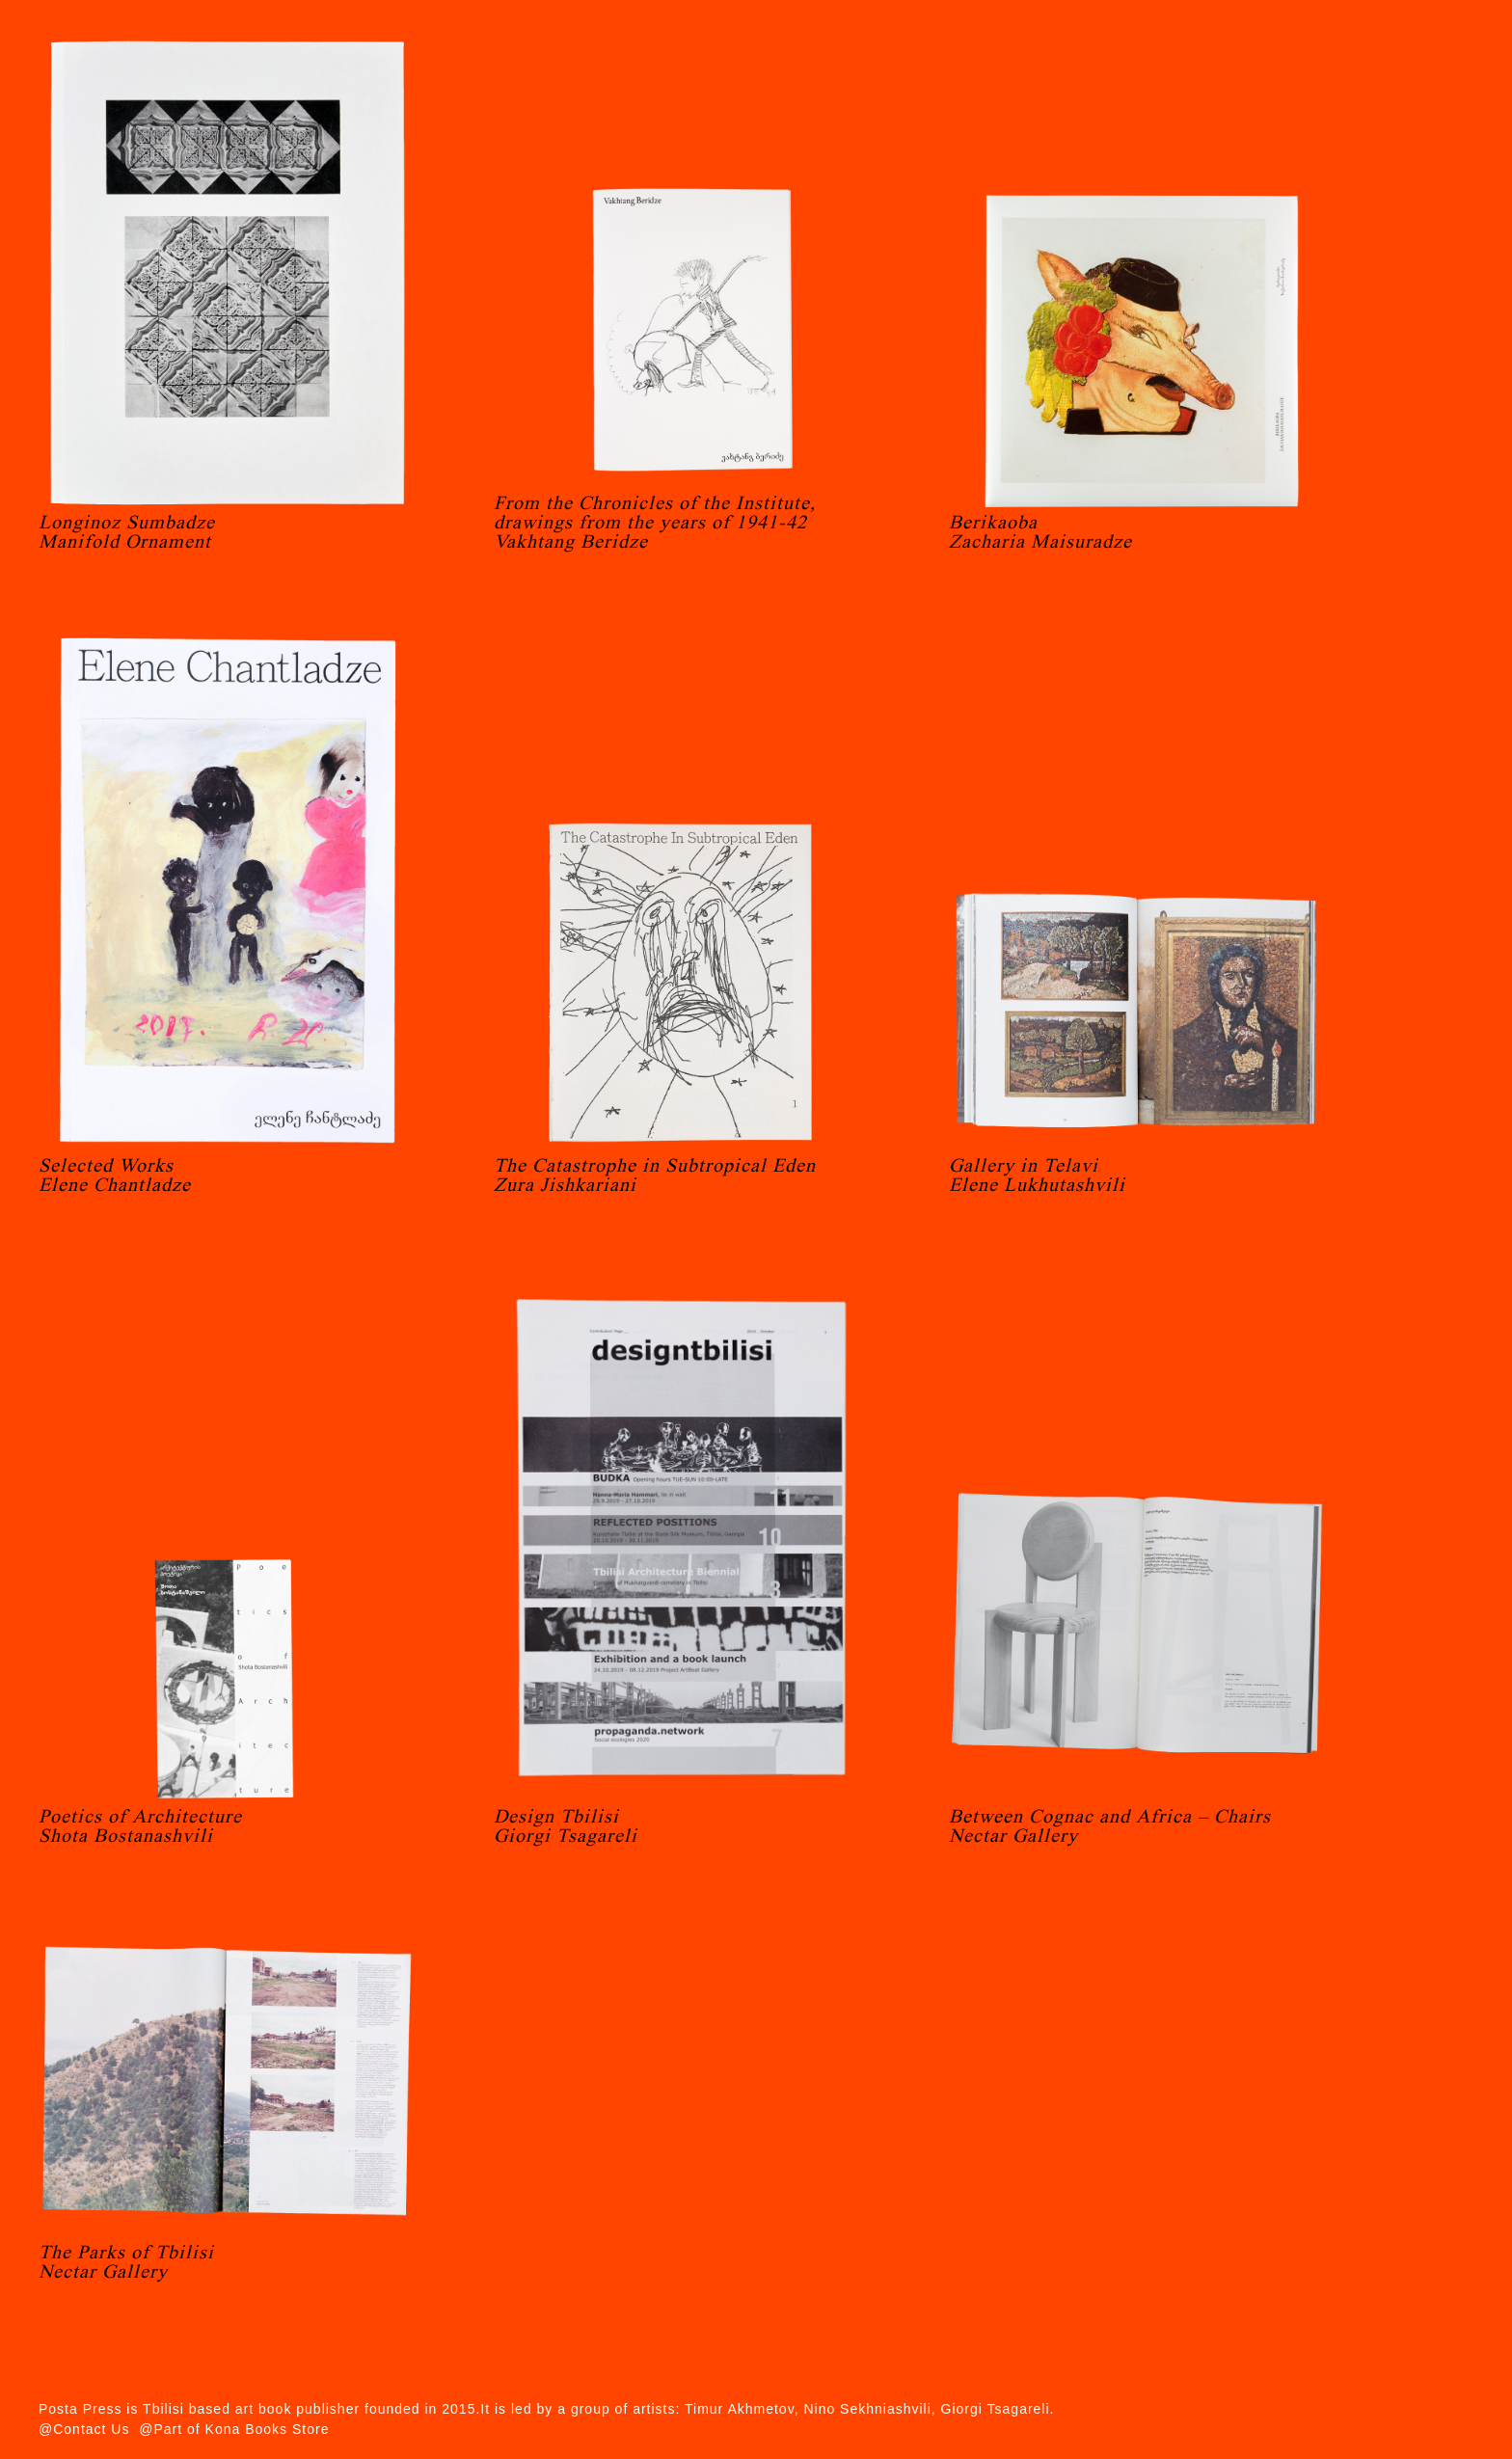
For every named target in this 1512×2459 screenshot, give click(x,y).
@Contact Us (84, 2429)
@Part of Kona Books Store (234, 2429)
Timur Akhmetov (740, 2409)
